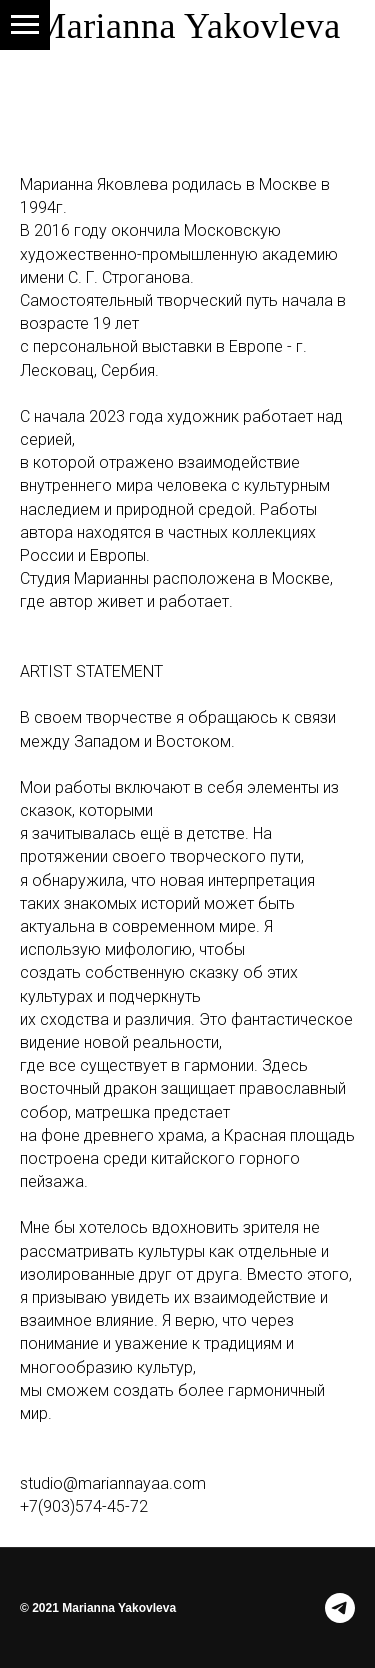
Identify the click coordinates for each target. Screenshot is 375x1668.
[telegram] (340, 1608)
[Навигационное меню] (25, 25)
